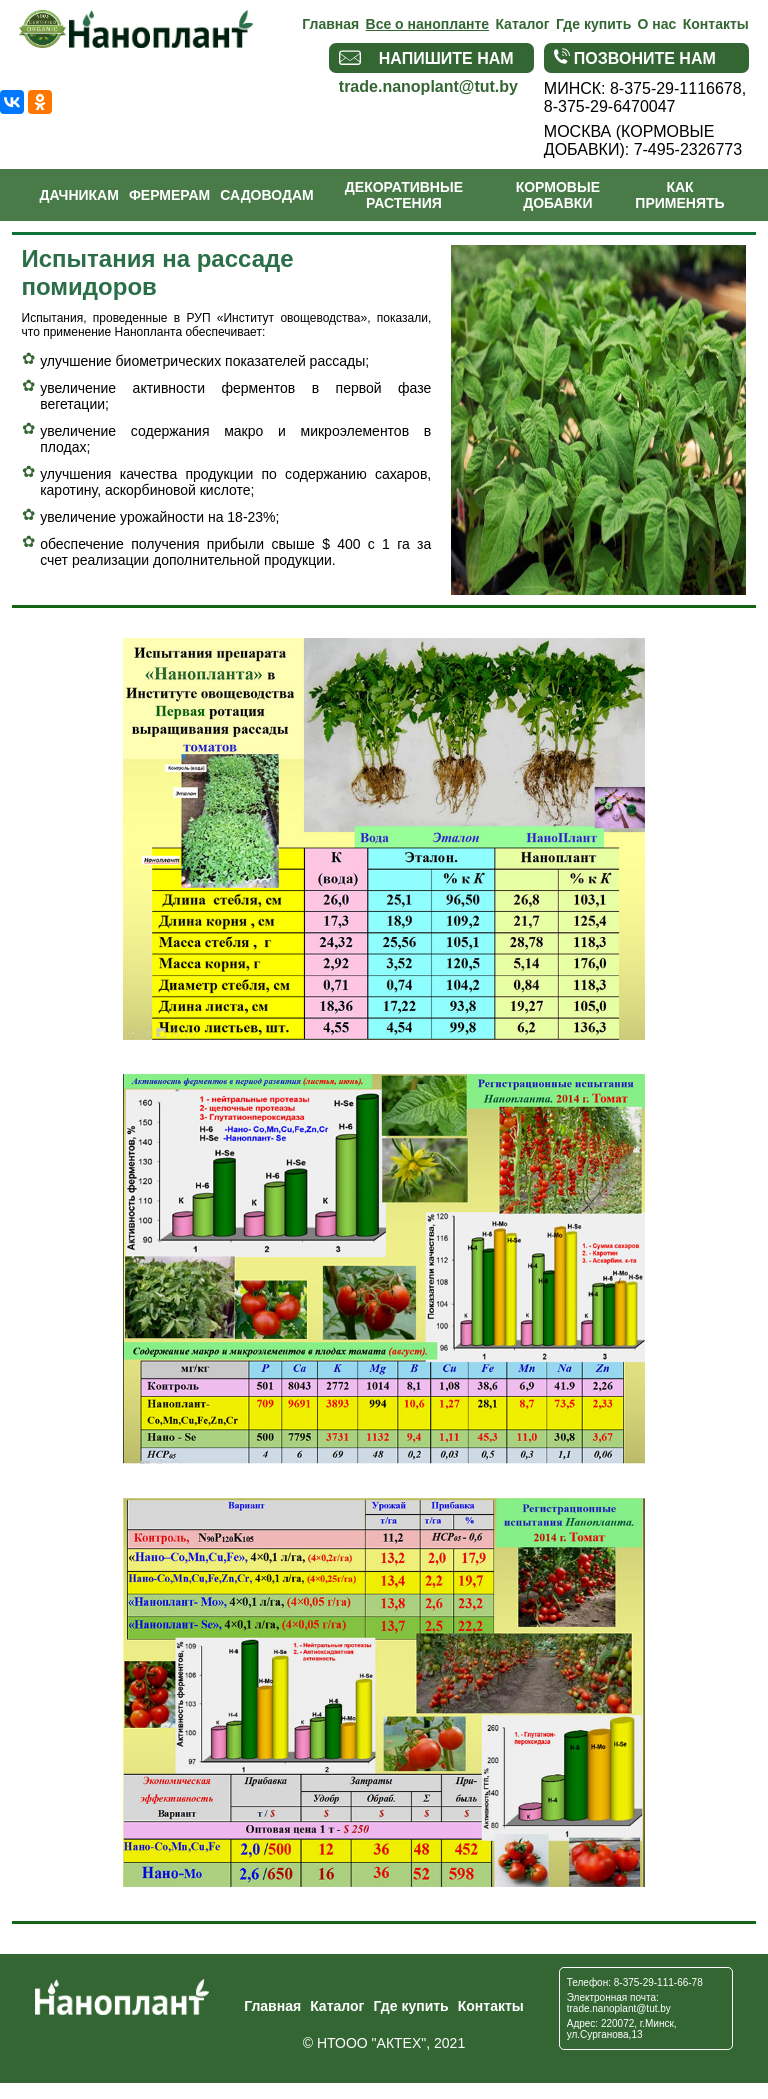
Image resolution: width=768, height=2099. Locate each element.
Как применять (679, 195)
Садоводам (266, 195)
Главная (330, 24)
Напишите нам (426, 58)
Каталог (522, 24)
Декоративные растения (404, 195)
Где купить (593, 24)
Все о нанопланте (428, 24)
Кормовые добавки (558, 195)
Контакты (716, 24)
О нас (657, 24)
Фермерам (169, 195)
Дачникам (79, 195)
